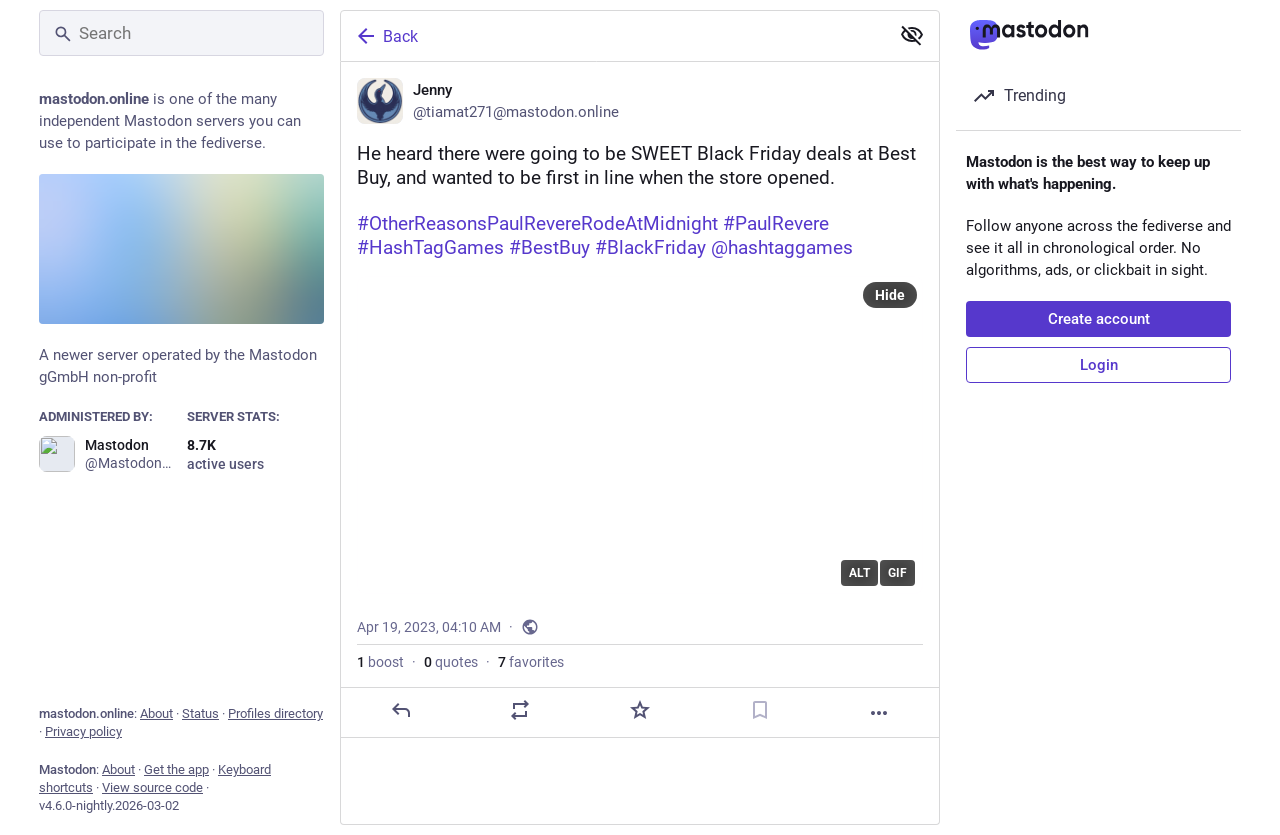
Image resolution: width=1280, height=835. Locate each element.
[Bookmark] (760, 710)
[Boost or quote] (520, 710)
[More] (879, 713)
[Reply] (401, 710)
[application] (640, 435)
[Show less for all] (912, 35)
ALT (859, 573)
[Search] (181, 33)
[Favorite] (640, 710)
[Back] (613, 36)
